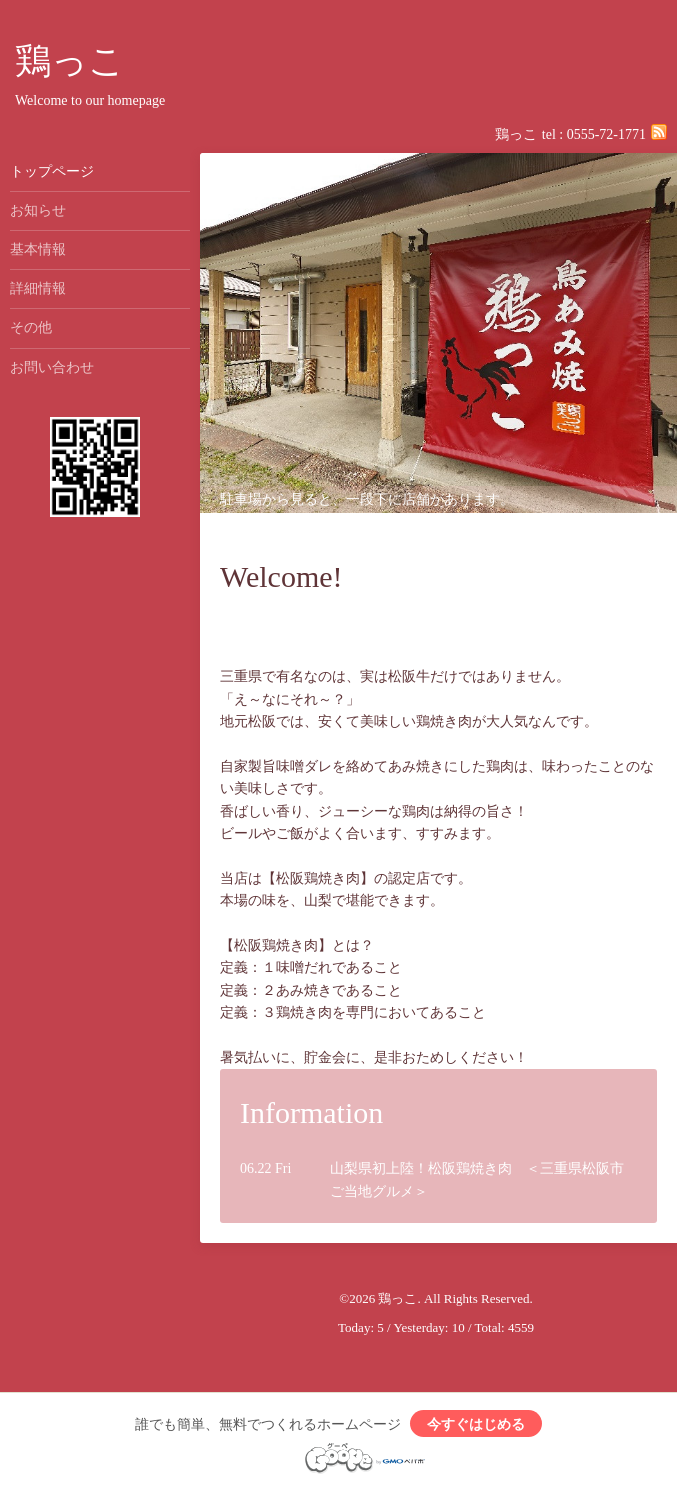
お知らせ (38, 210)
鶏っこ (70, 61)
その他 (31, 327)
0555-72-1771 (606, 134)
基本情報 (38, 249)
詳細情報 (38, 288)
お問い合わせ (52, 367)
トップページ (52, 171)
